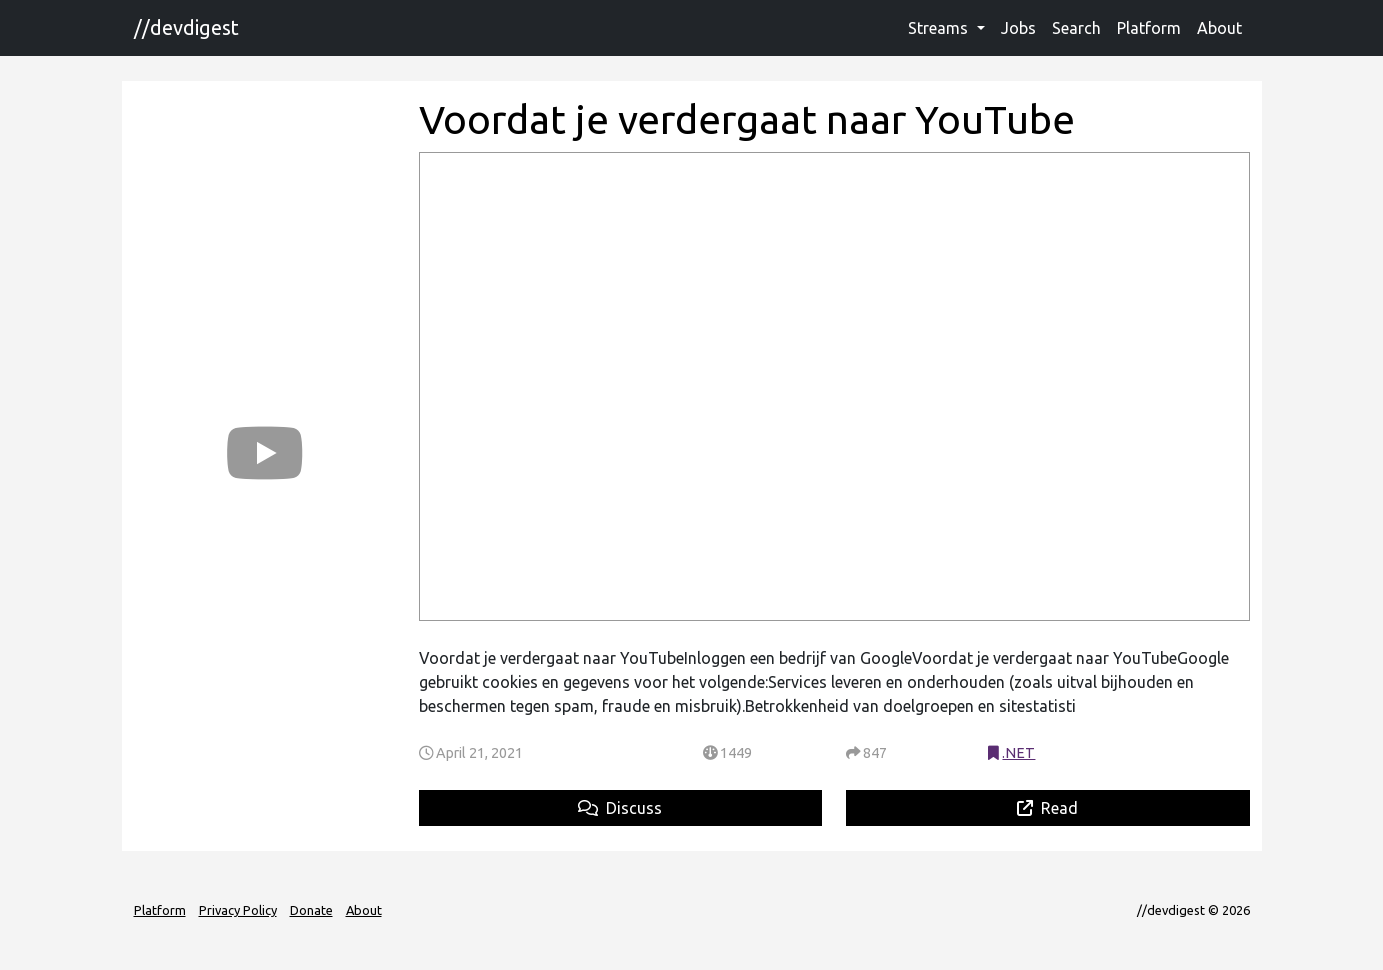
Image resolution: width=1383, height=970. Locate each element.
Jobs (1018, 28)
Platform (1149, 28)
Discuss (620, 808)
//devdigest (186, 27)
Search (1076, 28)
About (1219, 28)
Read (1047, 808)
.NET (1018, 753)
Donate (311, 910)
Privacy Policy (238, 910)
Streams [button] (940, 28)
